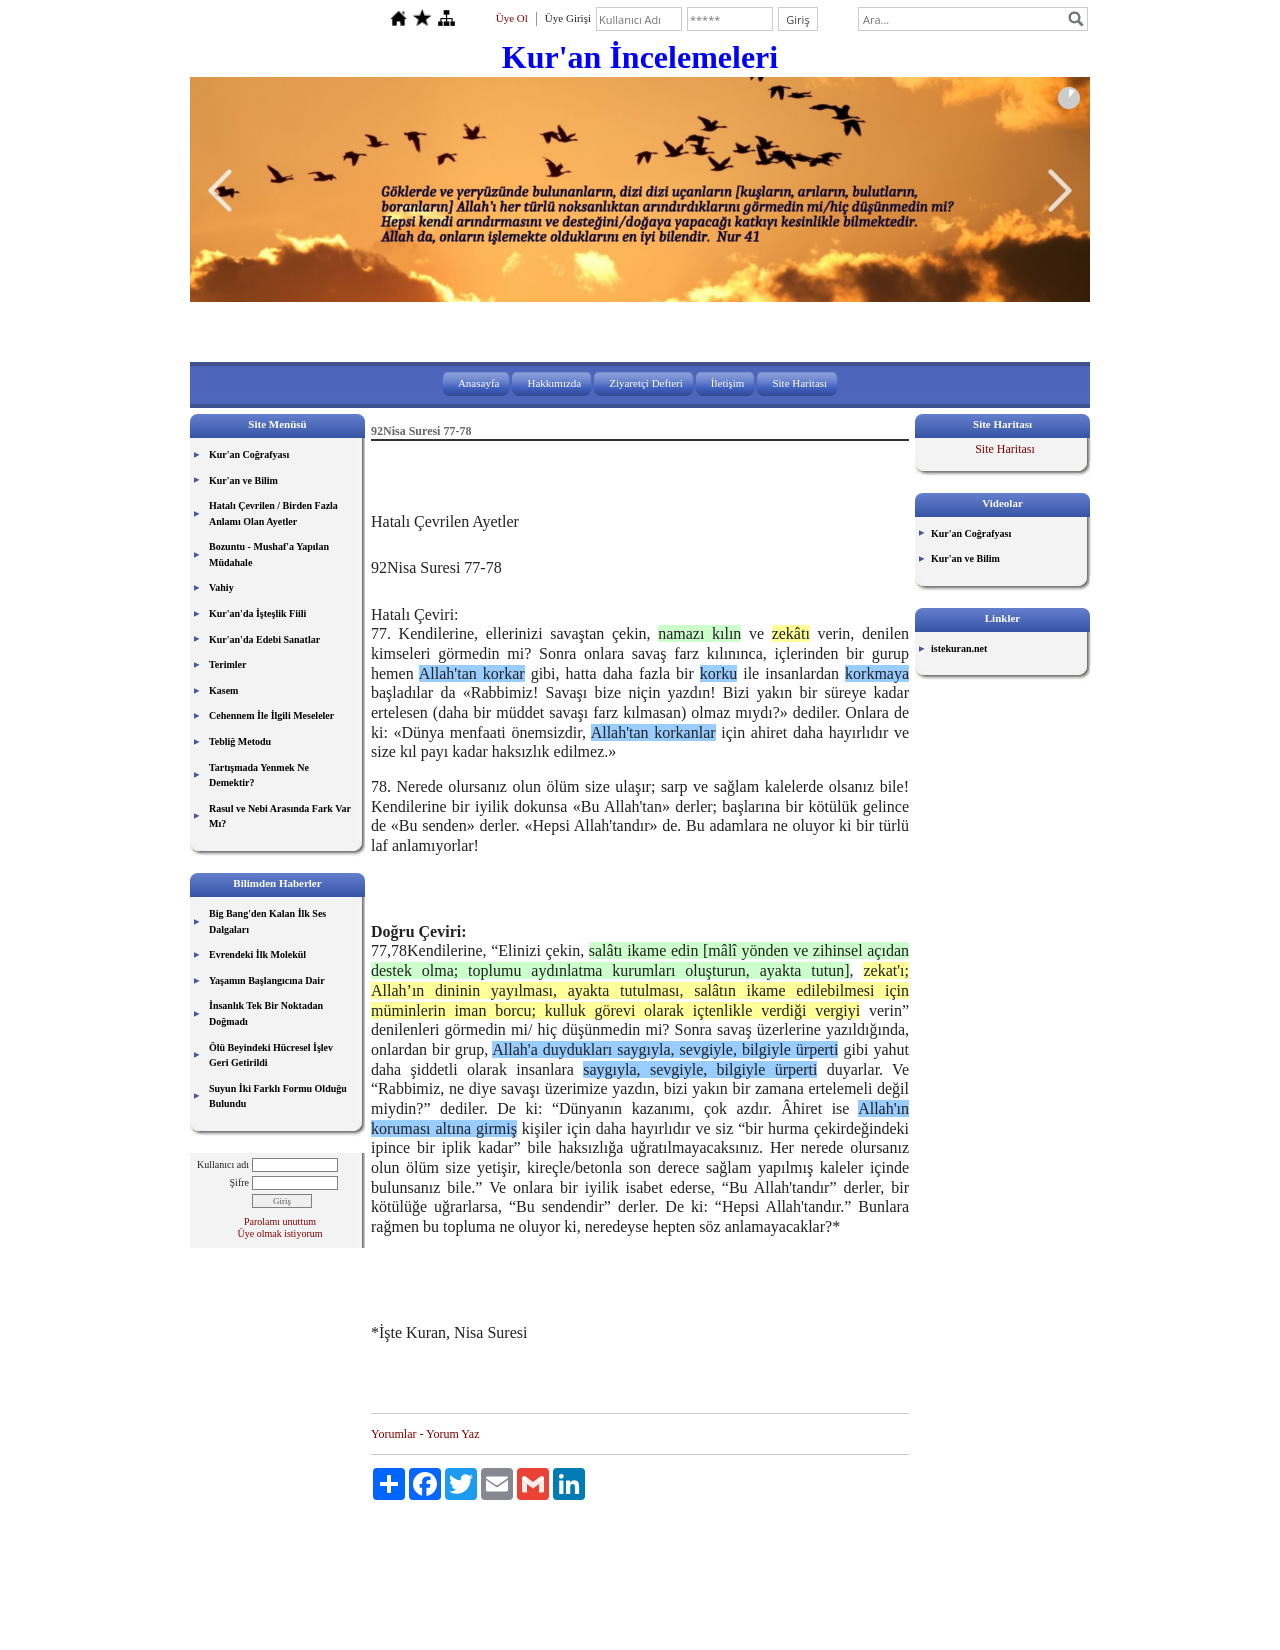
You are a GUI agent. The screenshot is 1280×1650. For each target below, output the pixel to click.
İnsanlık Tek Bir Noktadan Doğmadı (266, 1013)
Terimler (227, 664)
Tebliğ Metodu (240, 741)
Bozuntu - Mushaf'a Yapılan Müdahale (269, 554)
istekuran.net (959, 648)
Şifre (239, 1182)
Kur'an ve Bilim (243, 480)
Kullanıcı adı (223, 1164)
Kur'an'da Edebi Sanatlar (264, 639)
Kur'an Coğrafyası (249, 454)
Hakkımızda (554, 383)
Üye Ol (512, 18)
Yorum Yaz (452, 1434)
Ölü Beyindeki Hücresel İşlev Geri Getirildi (271, 1055)
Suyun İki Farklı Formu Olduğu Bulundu (278, 1096)
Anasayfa (479, 383)
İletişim (728, 383)
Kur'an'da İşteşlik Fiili (257, 613)
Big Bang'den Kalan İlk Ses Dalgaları (267, 921)
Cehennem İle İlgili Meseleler (271, 715)
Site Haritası (799, 383)
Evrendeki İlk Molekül (257, 954)
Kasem (223, 690)
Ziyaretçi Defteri (646, 383)
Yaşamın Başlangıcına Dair (267, 980)
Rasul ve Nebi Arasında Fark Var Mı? (280, 816)
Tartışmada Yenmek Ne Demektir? (259, 775)
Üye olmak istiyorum (280, 1233)
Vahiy (221, 587)
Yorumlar (393, 1434)
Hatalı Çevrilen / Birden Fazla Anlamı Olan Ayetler (273, 513)
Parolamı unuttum (280, 1221)
